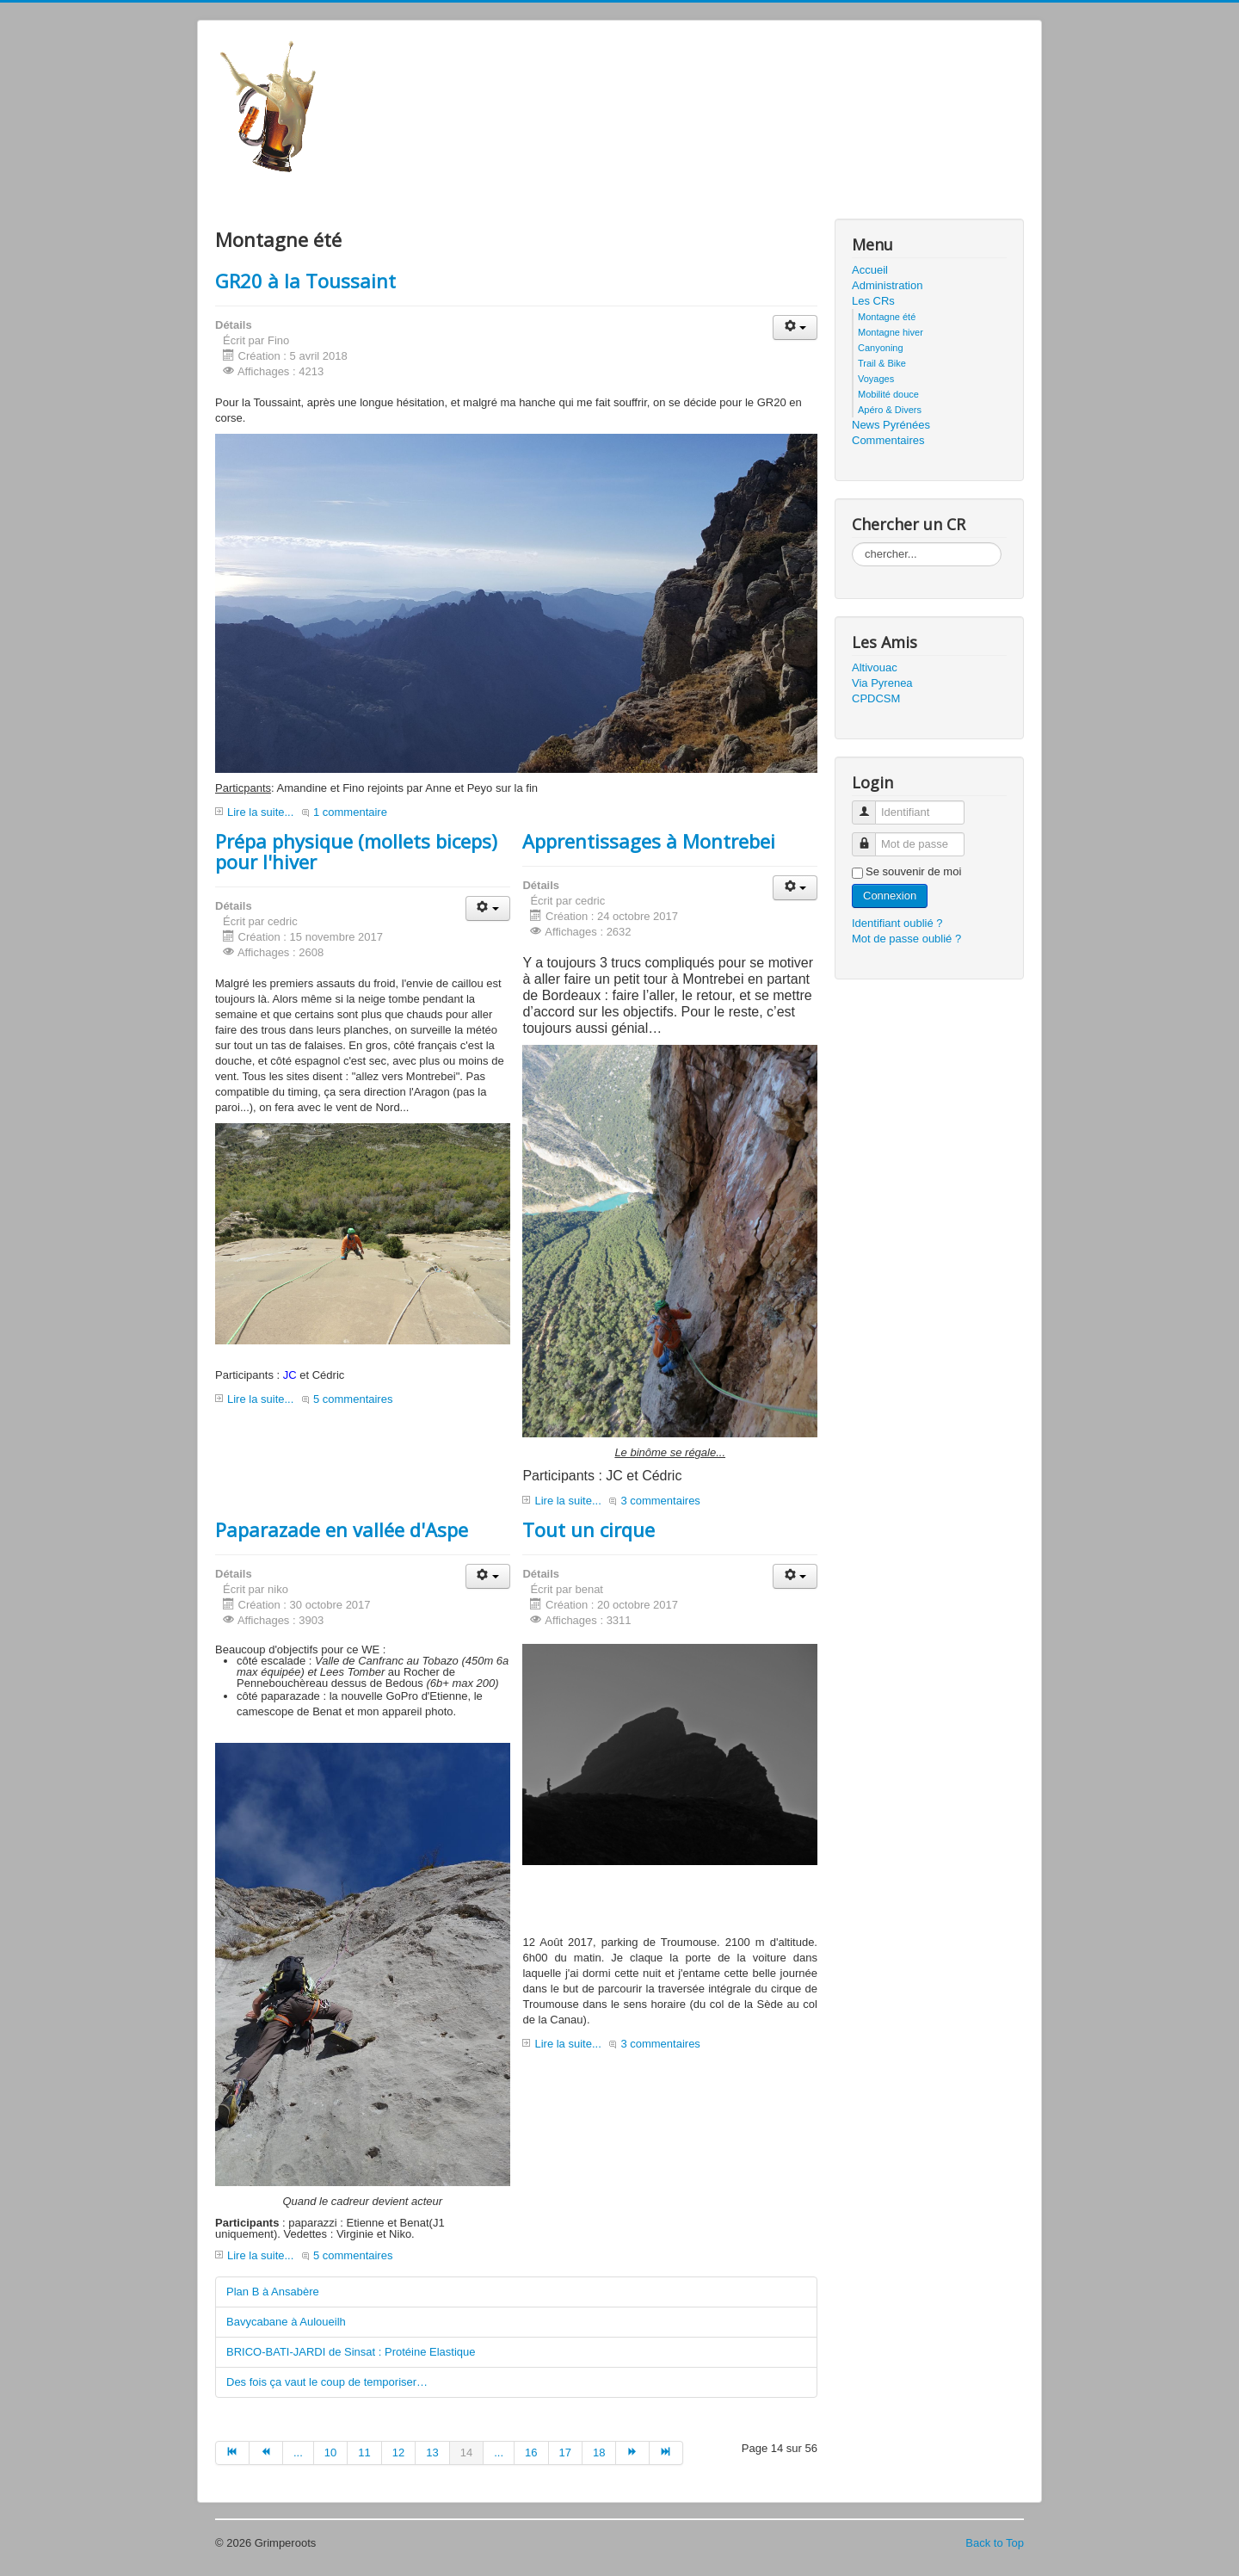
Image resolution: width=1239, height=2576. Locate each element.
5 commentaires (352, 1399)
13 (432, 2452)
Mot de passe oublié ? (906, 938)
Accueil (870, 269)
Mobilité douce (888, 394)
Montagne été (886, 317)
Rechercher (852, 542)
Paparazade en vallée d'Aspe (341, 1529)
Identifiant (870, 805)
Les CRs (873, 300)
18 (599, 2452)
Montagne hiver (890, 332)
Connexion (889, 895)
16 (531, 2452)
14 (466, 2452)
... (298, 2452)
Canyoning (880, 348)
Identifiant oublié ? (897, 923)
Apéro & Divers (890, 410)
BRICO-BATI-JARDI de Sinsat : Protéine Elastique (350, 2351)
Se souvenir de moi (913, 871)
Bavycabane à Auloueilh (286, 2321)
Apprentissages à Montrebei (648, 841)
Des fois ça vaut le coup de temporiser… (327, 2381)
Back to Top (994, 2542)
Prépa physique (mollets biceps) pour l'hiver (356, 851)
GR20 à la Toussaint (305, 280)
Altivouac (874, 667)
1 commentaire (350, 812)
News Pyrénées (891, 424)
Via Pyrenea (882, 682)
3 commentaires (660, 1500)
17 (565, 2452)
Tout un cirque (588, 1529)
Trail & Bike (882, 363)
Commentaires (888, 440)
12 (398, 2452)
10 (330, 2452)
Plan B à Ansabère (272, 2291)
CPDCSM (876, 698)
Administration (887, 285)
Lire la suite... (260, 812)
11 (364, 2452)
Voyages (876, 379)
